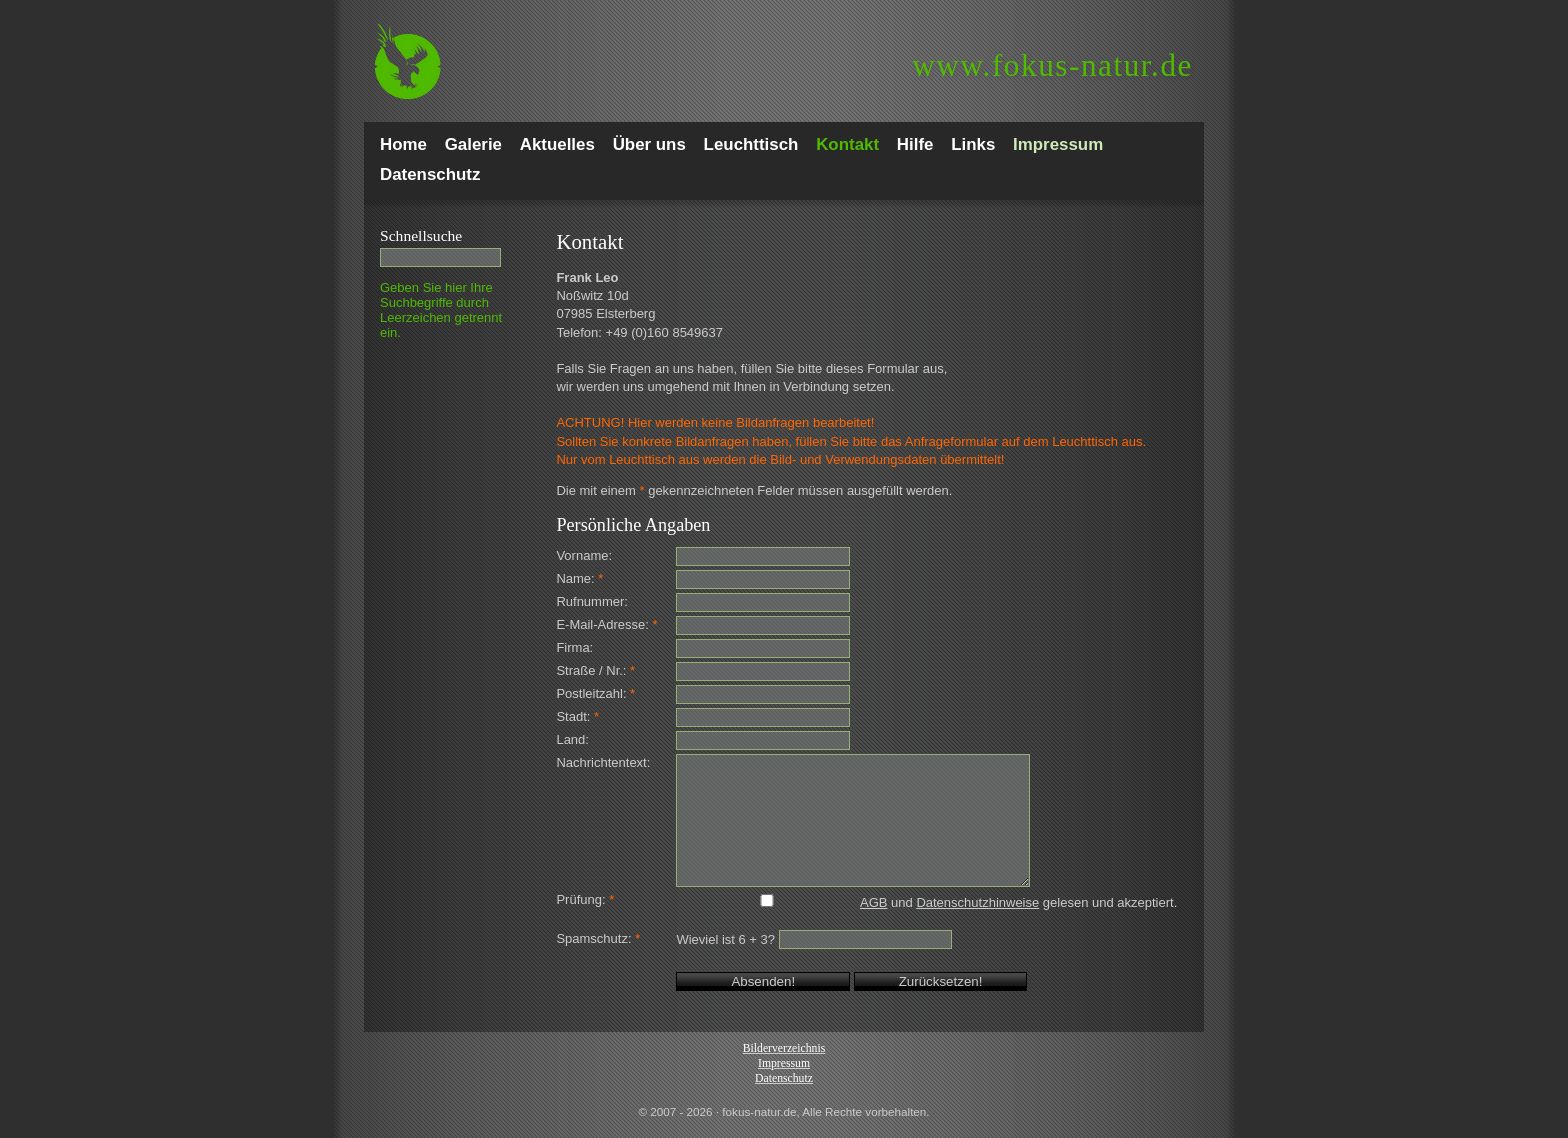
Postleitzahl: (595, 693)
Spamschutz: (598, 938)
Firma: (574, 647)
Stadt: (577, 716)
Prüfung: (585, 899)
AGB (873, 902)
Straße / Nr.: (595, 670)
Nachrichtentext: (603, 762)
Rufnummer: (592, 601)
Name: (579, 578)
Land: (572, 739)
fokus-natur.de (1052, 65)
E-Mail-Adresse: (606, 624)
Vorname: (584, 555)
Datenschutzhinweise (977, 902)
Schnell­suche (421, 235)
